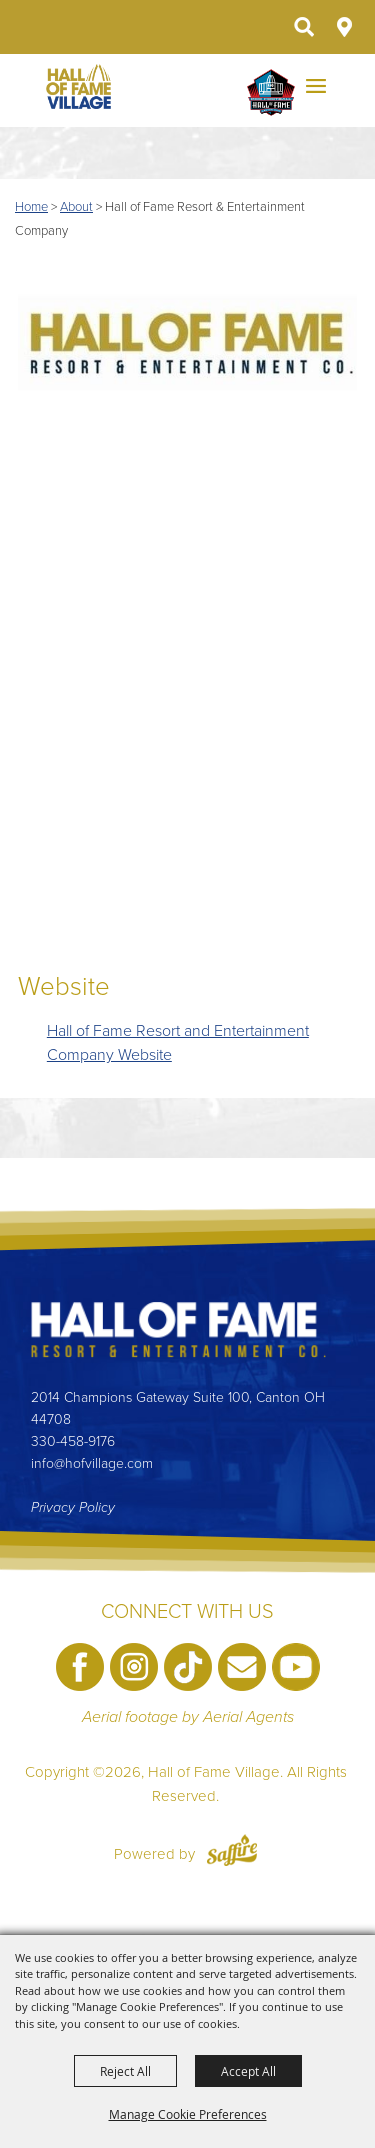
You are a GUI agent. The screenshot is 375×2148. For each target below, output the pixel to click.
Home (31, 207)
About (76, 207)
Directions (344, 27)
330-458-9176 (73, 1441)
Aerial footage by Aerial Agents (188, 1717)
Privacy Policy (73, 1507)
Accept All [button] (248, 2071)
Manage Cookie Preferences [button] (188, 2114)
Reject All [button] (125, 2071)
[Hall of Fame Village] (79, 86)
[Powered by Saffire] (232, 1854)
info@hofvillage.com (92, 1463)
